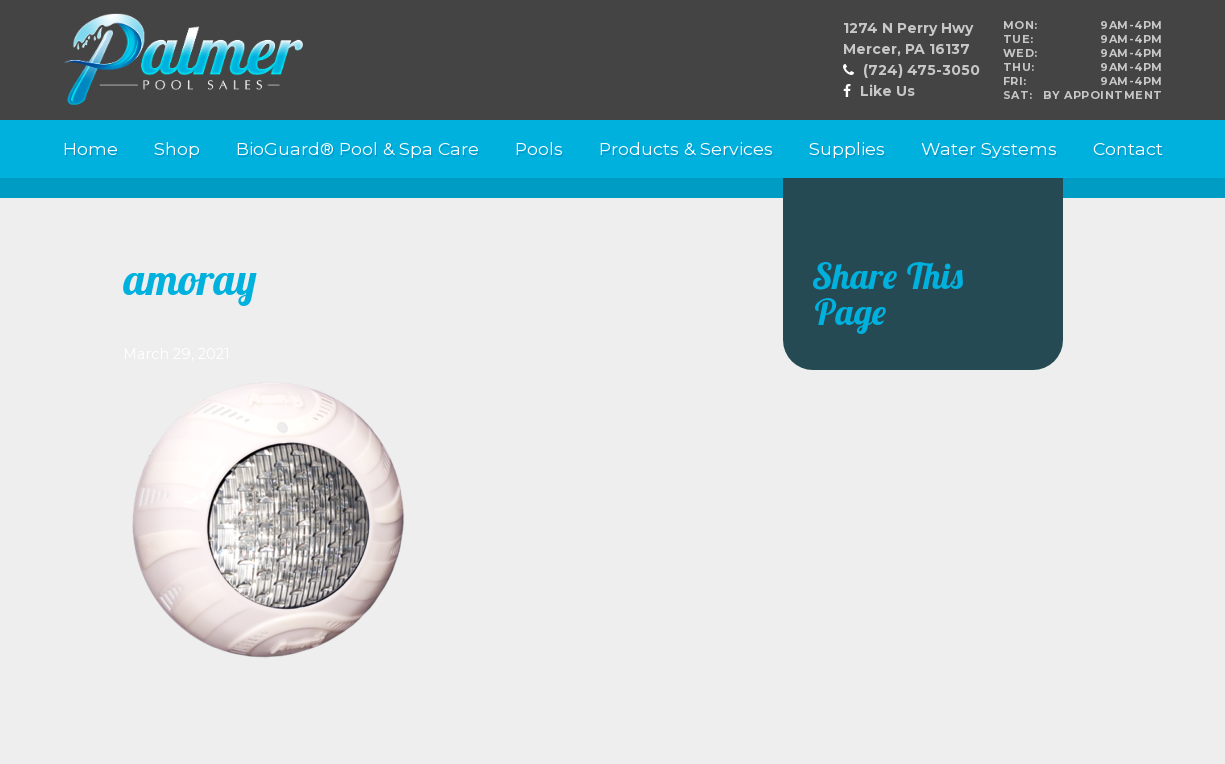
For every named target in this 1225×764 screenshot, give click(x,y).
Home (90, 148)
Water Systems (989, 148)
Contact (1128, 148)
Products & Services (686, 148)
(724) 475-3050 (921, 70)
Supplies (847, 148)
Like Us (887, 91)
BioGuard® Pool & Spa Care (357, 148)
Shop (177, 148)
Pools (539, 148)
